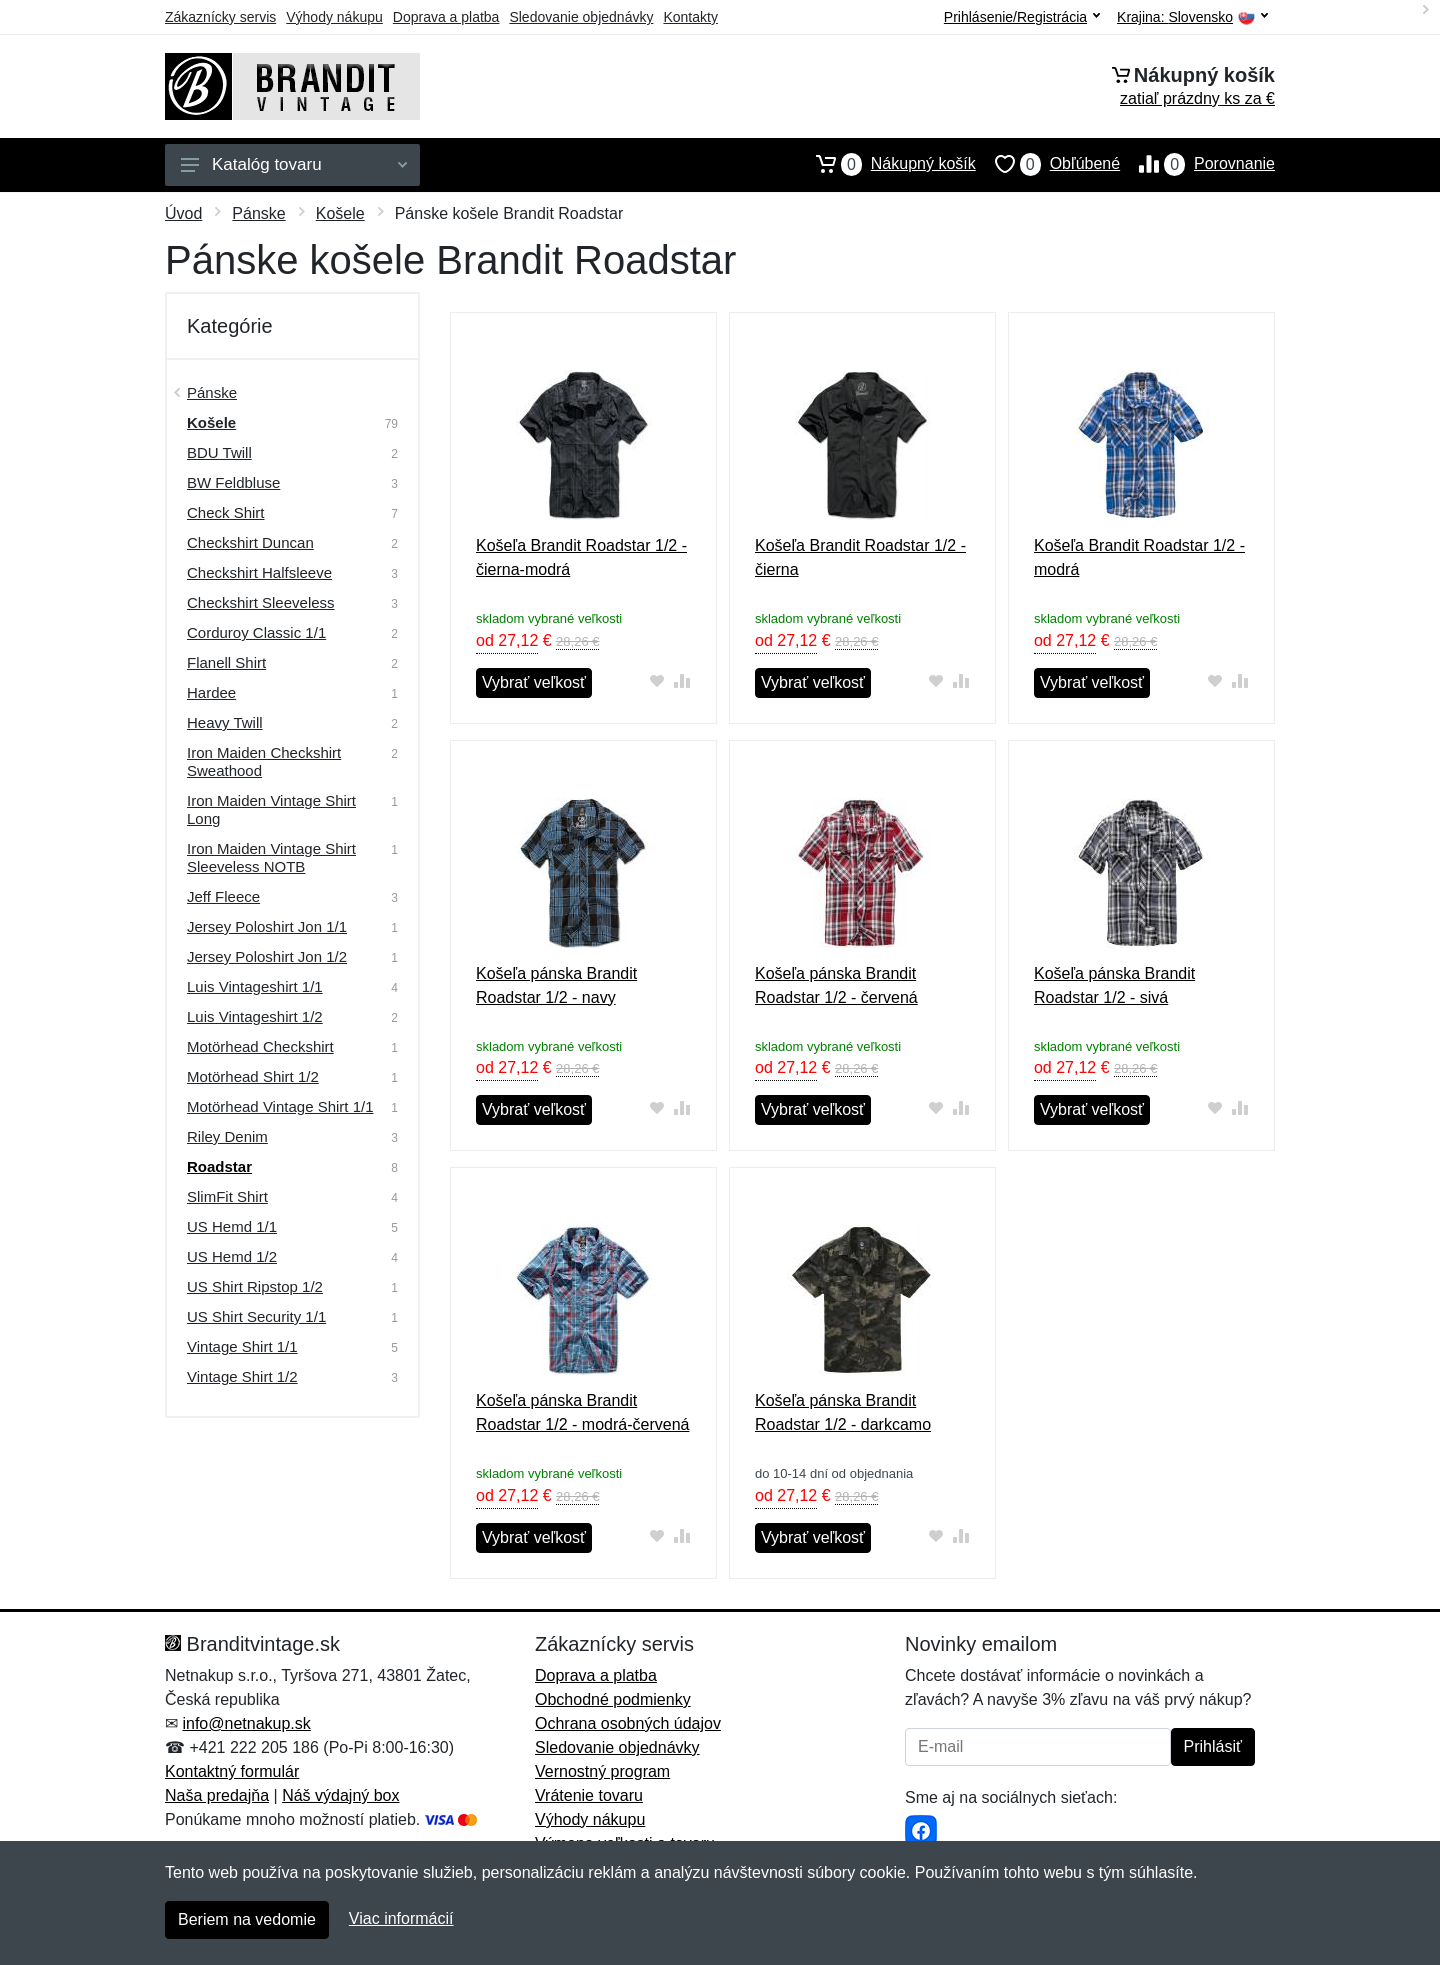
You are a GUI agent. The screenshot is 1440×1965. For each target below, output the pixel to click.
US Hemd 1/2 (232, 1256)
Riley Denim (227, 1136)
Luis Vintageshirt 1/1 (255, 986)
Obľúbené (1048, 164)
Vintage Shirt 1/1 (242, 1346)
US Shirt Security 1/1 (256, 1316)
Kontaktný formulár (232, 1771)
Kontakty (690, 17)
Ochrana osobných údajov (628, 1723)
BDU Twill (219, 452)
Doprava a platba (446, 17)
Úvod (183, 213)
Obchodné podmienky (613, 1699)
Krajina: (1192, 17)
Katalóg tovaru (294, 164)
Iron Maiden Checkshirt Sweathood (264, 761)
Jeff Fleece (223, 896)
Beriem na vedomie (247, 1919)
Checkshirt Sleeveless (261, 602)
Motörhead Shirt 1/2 (253, 1076)
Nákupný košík (886, 164)
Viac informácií (401, 1918)
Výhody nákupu (334, 17)
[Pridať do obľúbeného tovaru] (657, 680)
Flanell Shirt (226, 662)
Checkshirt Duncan (250, 542)
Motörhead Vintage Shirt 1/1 (280, 1106)
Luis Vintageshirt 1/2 (255, 1016)
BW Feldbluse (233, 482)
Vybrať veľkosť (534, 682)
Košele (340, 213)
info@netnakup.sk (246, 1723)
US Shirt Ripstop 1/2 (255, 1286)
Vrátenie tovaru (589, 1795)
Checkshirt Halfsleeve (259, 572)
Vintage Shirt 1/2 (242, 1376)
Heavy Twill (225, 722)
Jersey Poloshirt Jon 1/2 (267, 956)
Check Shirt (226, 512)
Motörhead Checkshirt (260, 1046)
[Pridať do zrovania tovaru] (682, 680)
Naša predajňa (217, 1795)
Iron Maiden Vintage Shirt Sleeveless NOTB (271, 857)
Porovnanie (1197, 164)
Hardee (211, 692)
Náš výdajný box (340, 1795)
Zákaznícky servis (220, 17)
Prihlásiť (1213, 1746)
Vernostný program (602, 1771)
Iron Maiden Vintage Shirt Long (271, 809)
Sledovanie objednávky (581, 17)
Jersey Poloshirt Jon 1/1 (267, 926)
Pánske (258, 213)
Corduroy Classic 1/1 (256, 632)
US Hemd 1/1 (232, 1226)
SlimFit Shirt (227, 1196)
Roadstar (219, 1166)
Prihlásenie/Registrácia (1022, 17)
